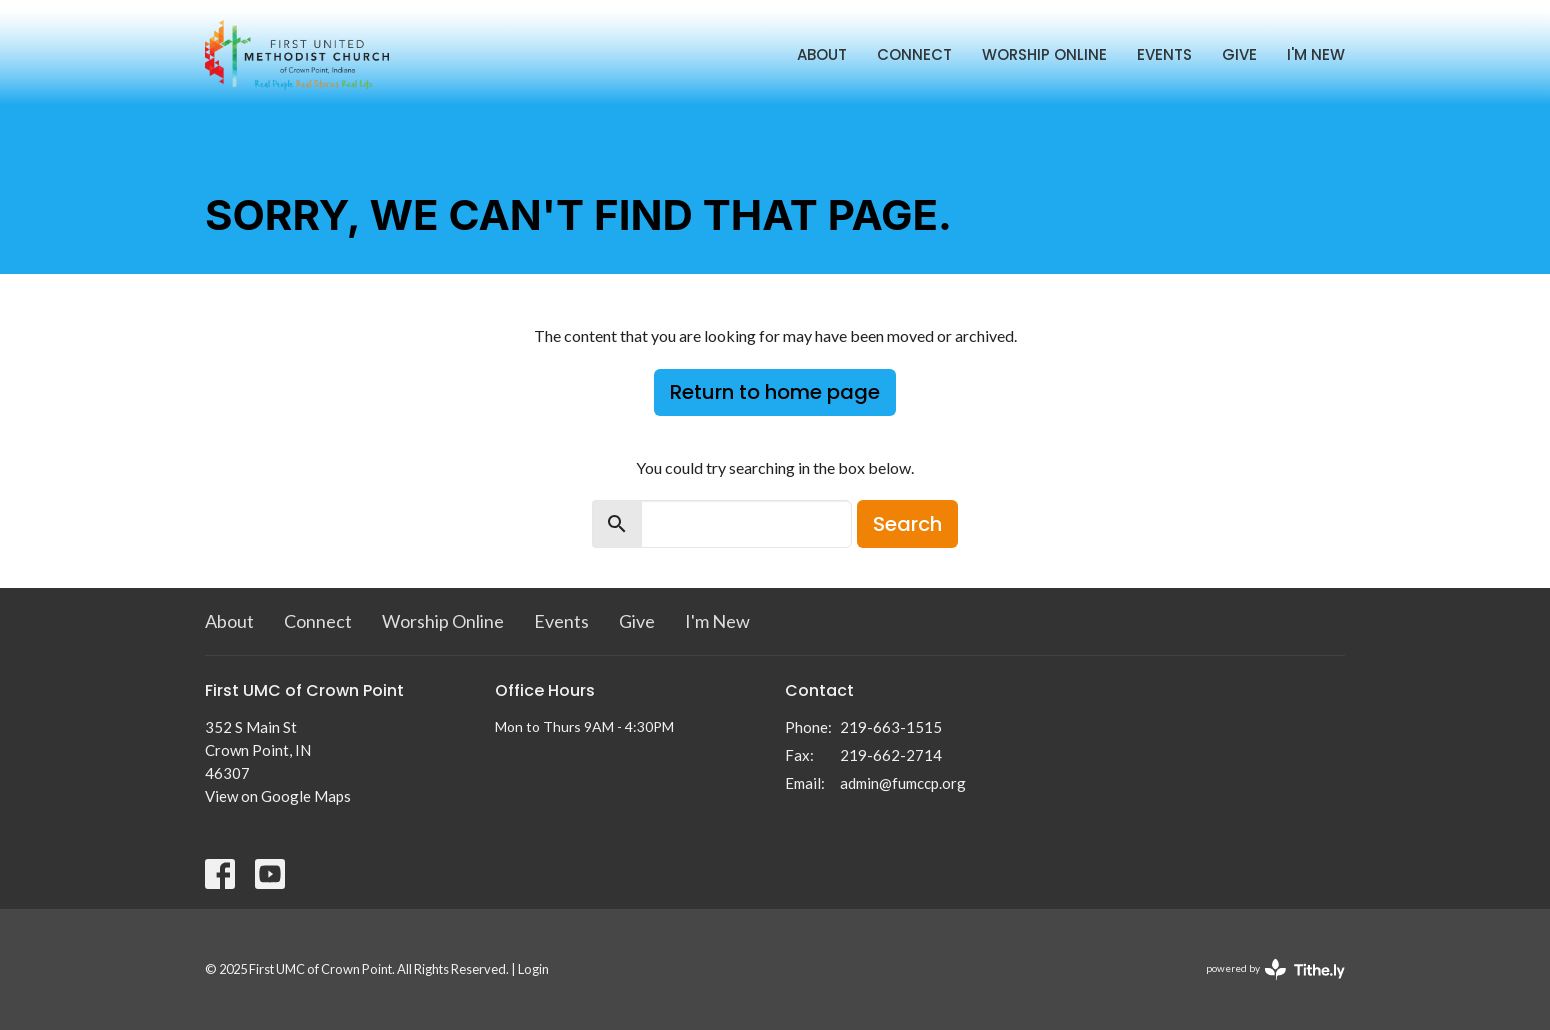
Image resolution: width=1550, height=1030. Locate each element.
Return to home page (775, 392)
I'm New (1316, 54)
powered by (1275, 969)
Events (1164, 54)
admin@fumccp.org (903, 783)
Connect (914, 54)
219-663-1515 (891, 727)
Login (533, 969)
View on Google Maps (278, 796)
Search (907, 524)
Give (1239, 54)
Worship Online (1044, 54)
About (822, 54)
